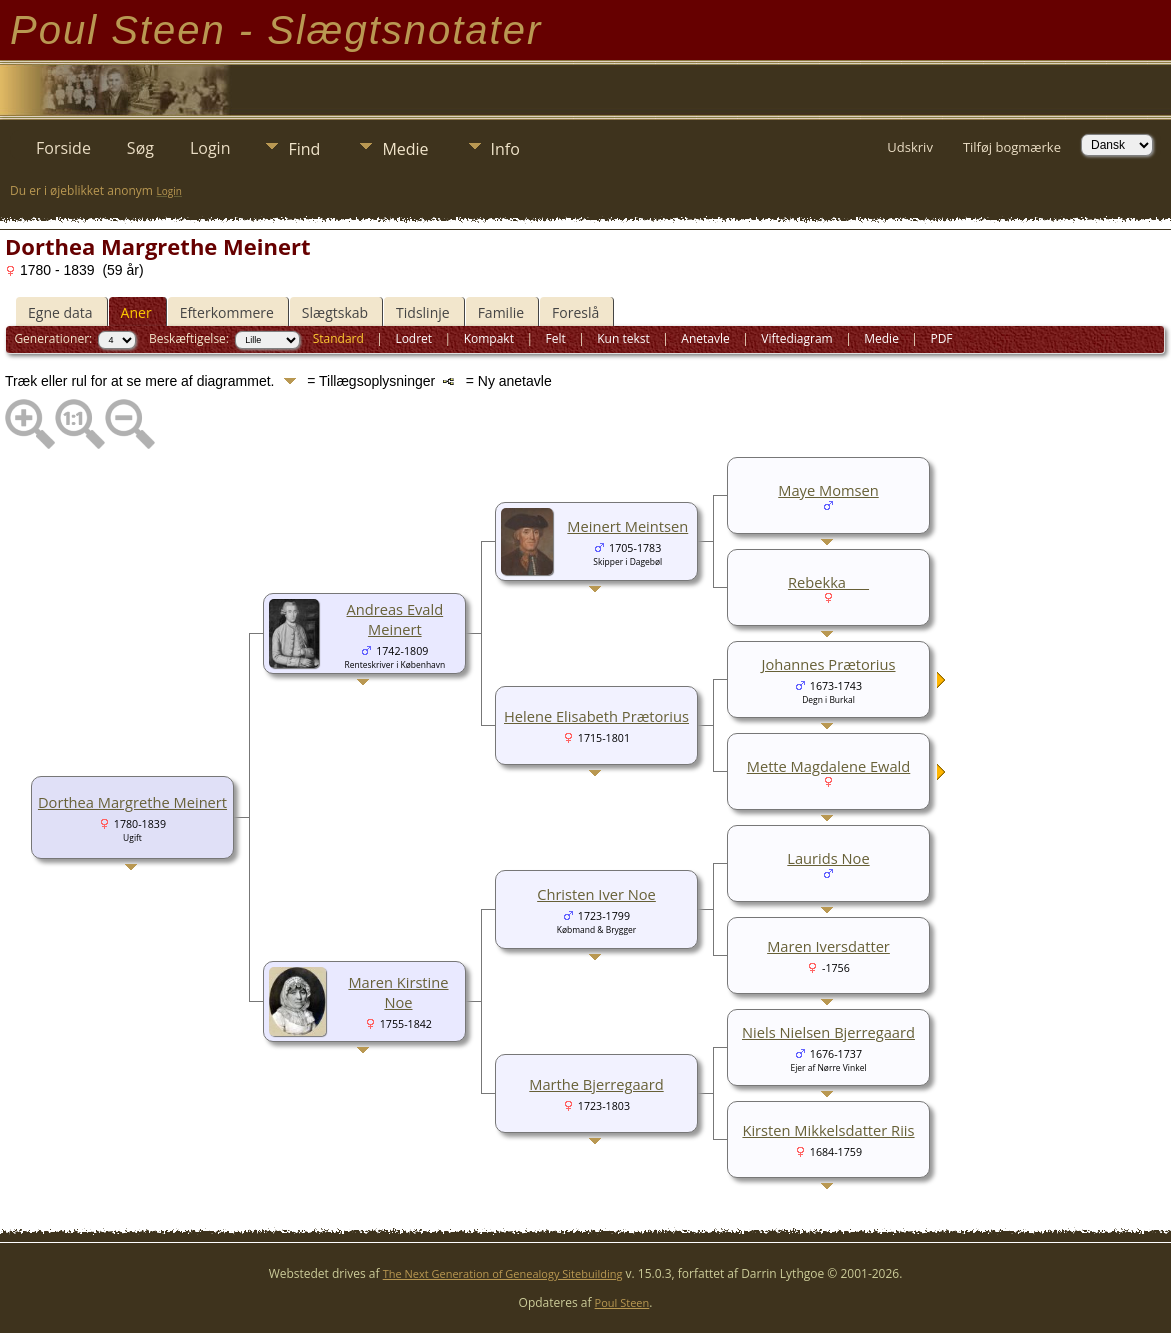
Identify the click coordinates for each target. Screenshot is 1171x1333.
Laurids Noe (828, 858)
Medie (405, 149)
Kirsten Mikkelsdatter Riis (828, 1130)
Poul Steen (622, 1302)
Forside (63, 148)
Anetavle (705, 338)
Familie (501, 312)
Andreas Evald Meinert (395, 619)
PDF (941, 338)
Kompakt (489, 338)
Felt (555, 338)
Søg (140, 148)
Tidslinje (423, 312)
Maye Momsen (828, 490)
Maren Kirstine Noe (398, 992)
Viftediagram (796, 338)
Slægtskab (335, 312)
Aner (136, 312)
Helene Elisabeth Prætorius (596, 716)
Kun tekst (623, 338)
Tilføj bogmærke (1012, 147)
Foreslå (575, 312)
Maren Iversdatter (828, 946)
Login (210, 148)
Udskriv (910, 147)
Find (304, 149)
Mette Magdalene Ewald (829, 766)
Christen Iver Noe (596, 894)
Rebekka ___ (828, 582)
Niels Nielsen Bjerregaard (828, 1032)
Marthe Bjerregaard (596, 1084)
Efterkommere (227, 312)
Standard (338, 338)
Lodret (413, 338)
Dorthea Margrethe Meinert (132, 802)
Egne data (60, 312)
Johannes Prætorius (828, 664)
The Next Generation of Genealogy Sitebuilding (503, 1273)
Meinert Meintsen (627, 526)
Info (505, 149)
